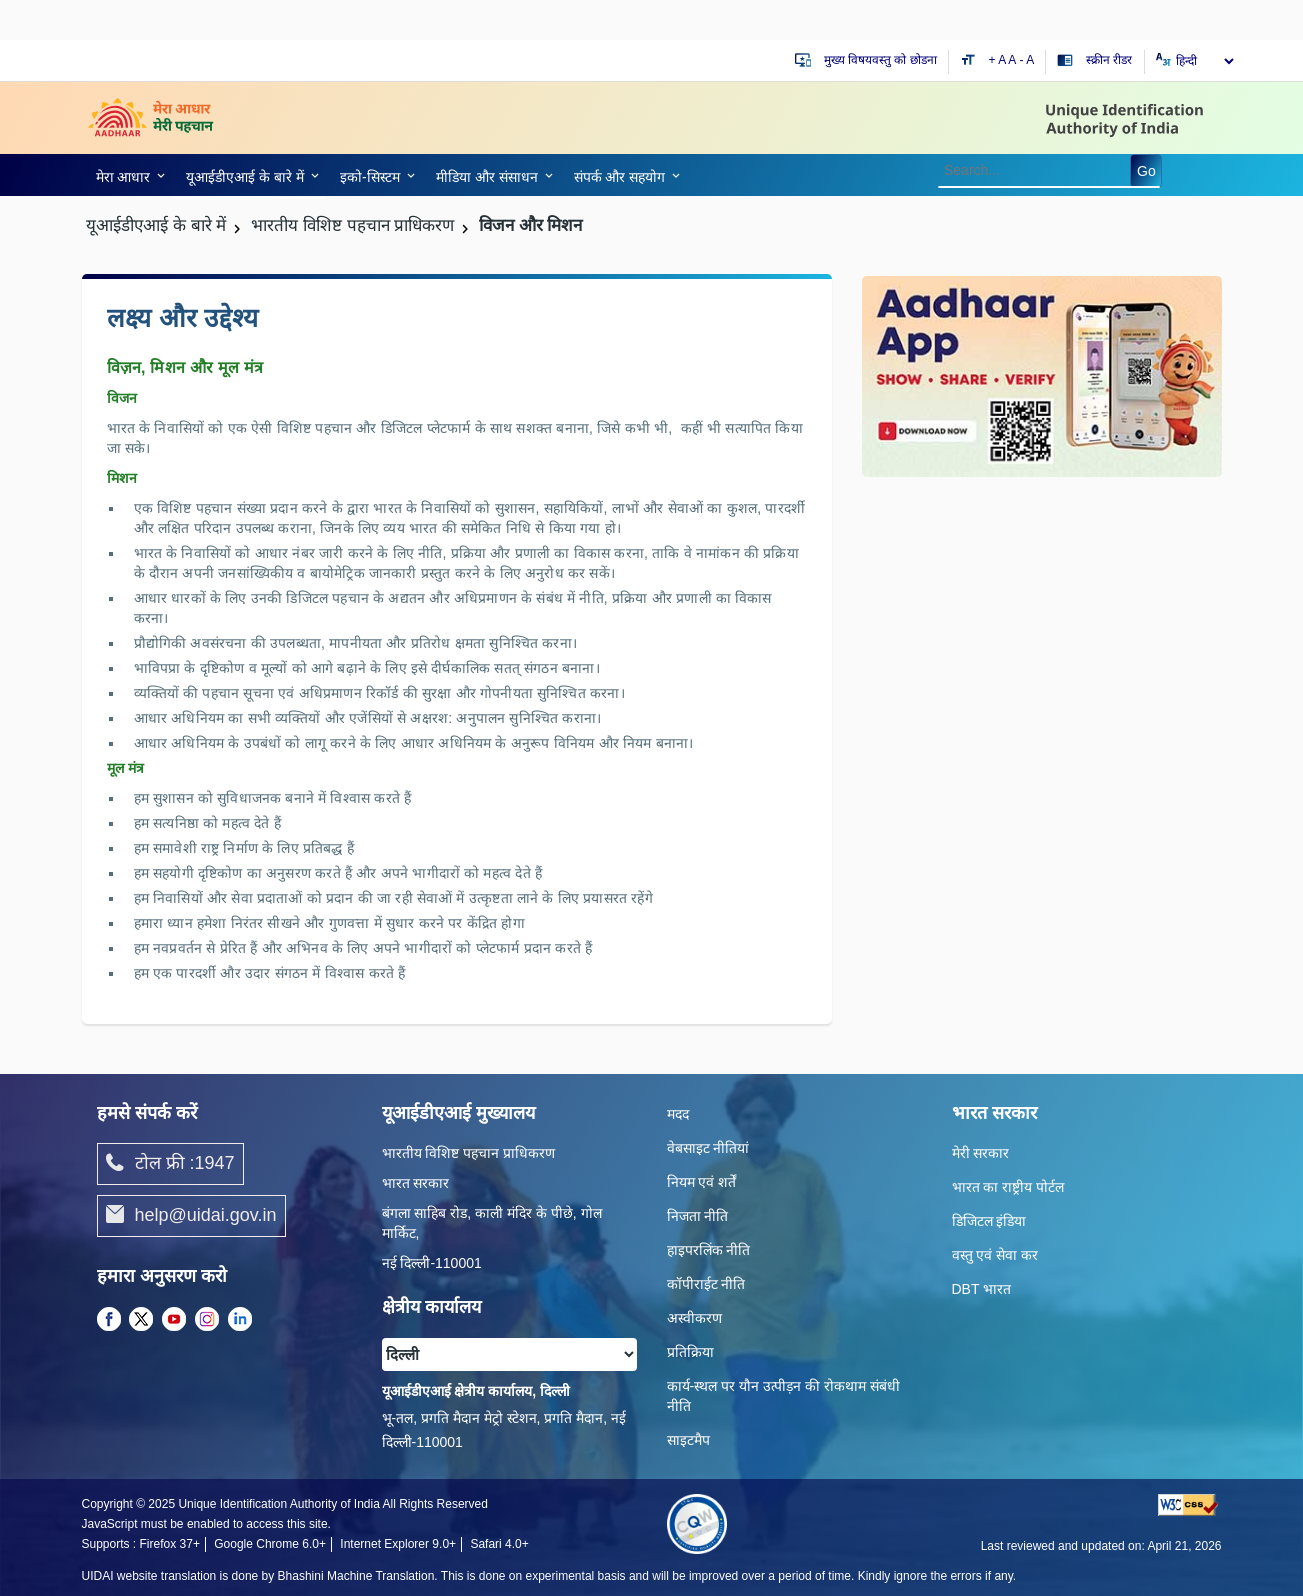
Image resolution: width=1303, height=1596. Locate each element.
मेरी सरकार (981, 1153)
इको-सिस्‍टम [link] (370, 177)
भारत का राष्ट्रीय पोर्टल (1008, 1187)
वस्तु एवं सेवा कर (995, 1255)
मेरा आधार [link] (123, 177)
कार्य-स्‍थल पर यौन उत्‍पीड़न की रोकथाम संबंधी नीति (783, 1396)
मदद (678, 1114)
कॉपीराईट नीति (706, 1284)
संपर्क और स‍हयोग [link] (620, 177)
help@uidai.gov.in (191, 1216)
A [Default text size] (1012, 60)
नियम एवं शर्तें (702, 1182)
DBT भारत (982, 1289)
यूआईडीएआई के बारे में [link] (245, 177)
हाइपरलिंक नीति (709, 1250)
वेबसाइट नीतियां (708, 1148)
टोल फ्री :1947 (170, 1164)
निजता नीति (698, 1216)
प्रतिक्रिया (690, 1352)
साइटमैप (688, 1440)
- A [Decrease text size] (1027, 60)
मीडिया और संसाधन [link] (487, 177)
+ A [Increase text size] (999, 60)
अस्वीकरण (694, 1318)
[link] (127, 175)
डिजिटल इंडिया (989, 1221)
